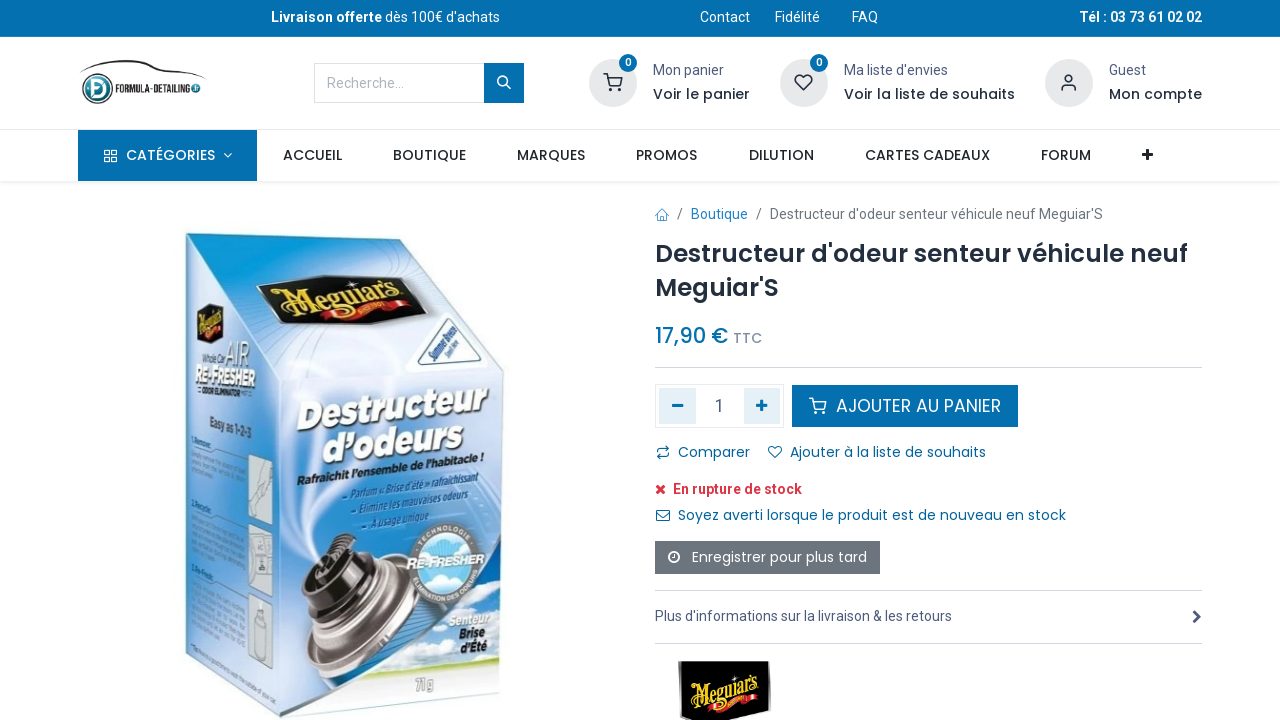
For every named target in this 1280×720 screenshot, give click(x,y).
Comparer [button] (703, 452)
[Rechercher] (504, 83)
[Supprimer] (677, 406)
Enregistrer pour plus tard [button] (767, 557)
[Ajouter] (762, 406)
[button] (1147, 156)
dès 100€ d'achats (385, 17)
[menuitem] (312, 156)
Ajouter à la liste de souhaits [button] (877, 452)
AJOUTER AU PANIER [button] (905, 406)
